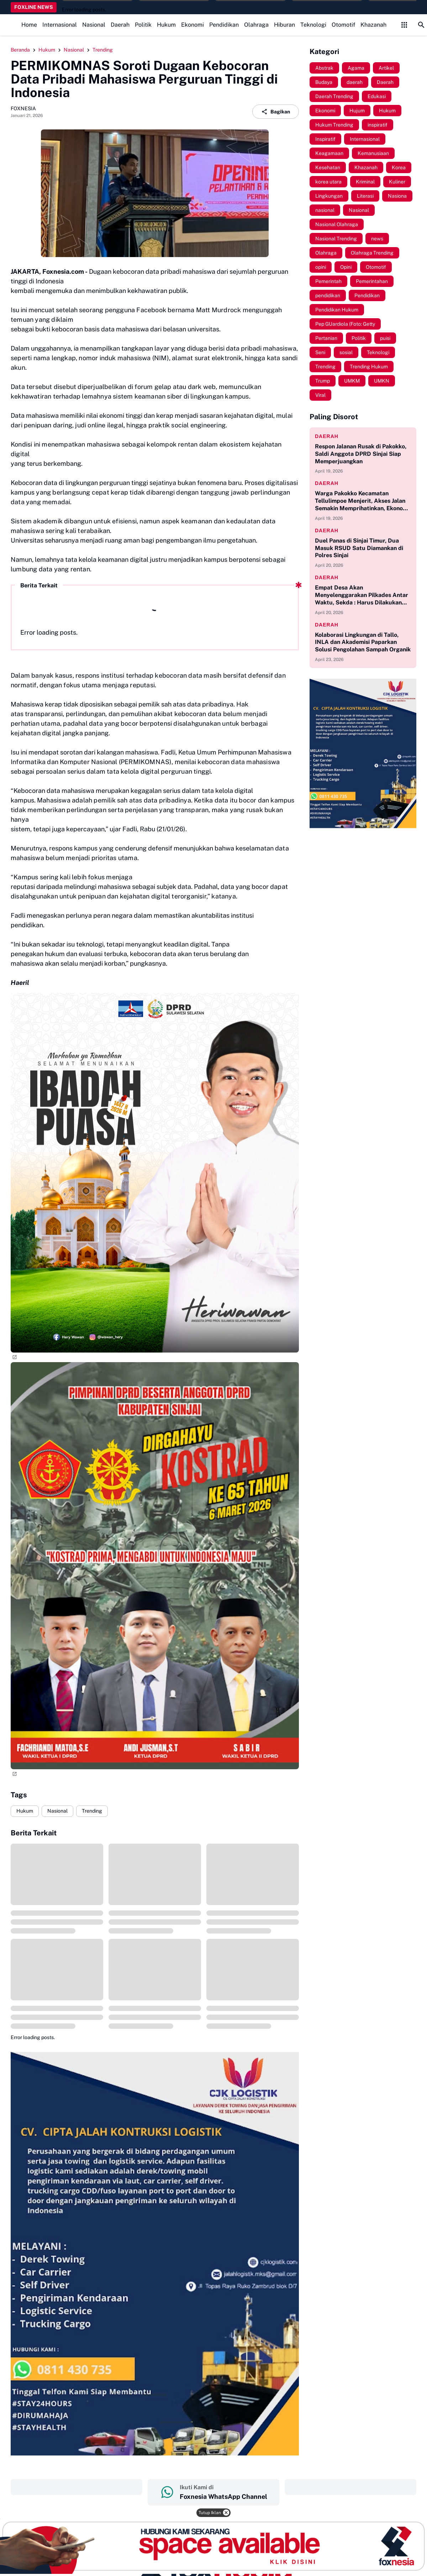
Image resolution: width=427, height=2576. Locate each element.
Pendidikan (224, 24)
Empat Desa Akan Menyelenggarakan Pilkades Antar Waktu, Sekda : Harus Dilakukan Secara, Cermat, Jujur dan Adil (361, 595)
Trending (92, 1811)
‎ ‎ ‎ (76, 2487)
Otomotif (343, 24)
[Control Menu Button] (404, 25)
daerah (326, 436)
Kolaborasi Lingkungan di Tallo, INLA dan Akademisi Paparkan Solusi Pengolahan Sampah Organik (363, 642)
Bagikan (275, 111)
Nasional (93, 24)
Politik (143, 24)
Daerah (120, 24)
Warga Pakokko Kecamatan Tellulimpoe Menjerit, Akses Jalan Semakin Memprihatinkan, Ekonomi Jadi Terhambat (362, 501)
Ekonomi (192, 24)
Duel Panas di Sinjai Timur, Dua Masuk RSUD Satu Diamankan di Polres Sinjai (359, 548)
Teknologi (313, 24)
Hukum (166, 24)
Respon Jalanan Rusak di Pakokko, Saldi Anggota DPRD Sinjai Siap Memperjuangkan (360, 454)
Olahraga (256, 24)
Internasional (59, 24)
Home (29, 24)
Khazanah (373, 24)
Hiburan (284, 24)
